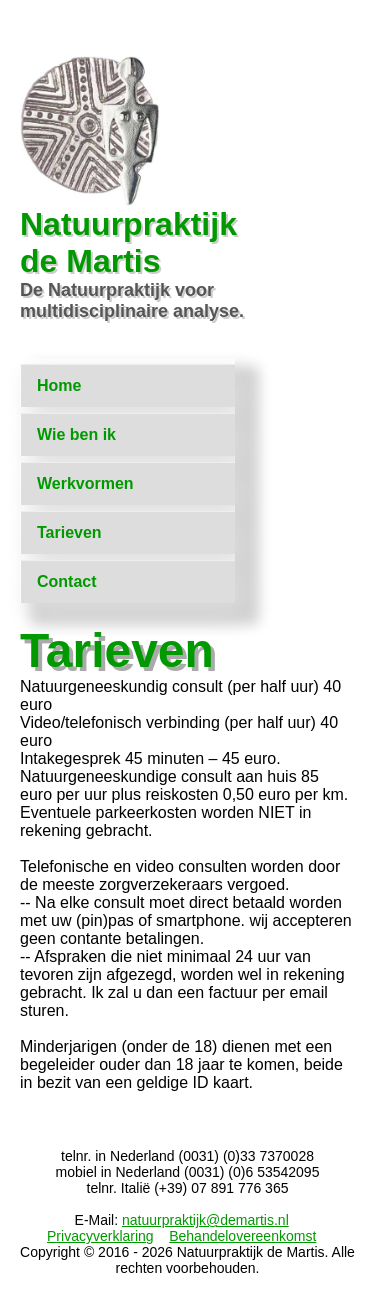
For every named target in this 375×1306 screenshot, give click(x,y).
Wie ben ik (76, 434)
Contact (67, 581)
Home (59, 385)
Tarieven (69, 532)
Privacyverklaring (100, 1236)
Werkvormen (85, 483)
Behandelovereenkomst (242, 1236)
